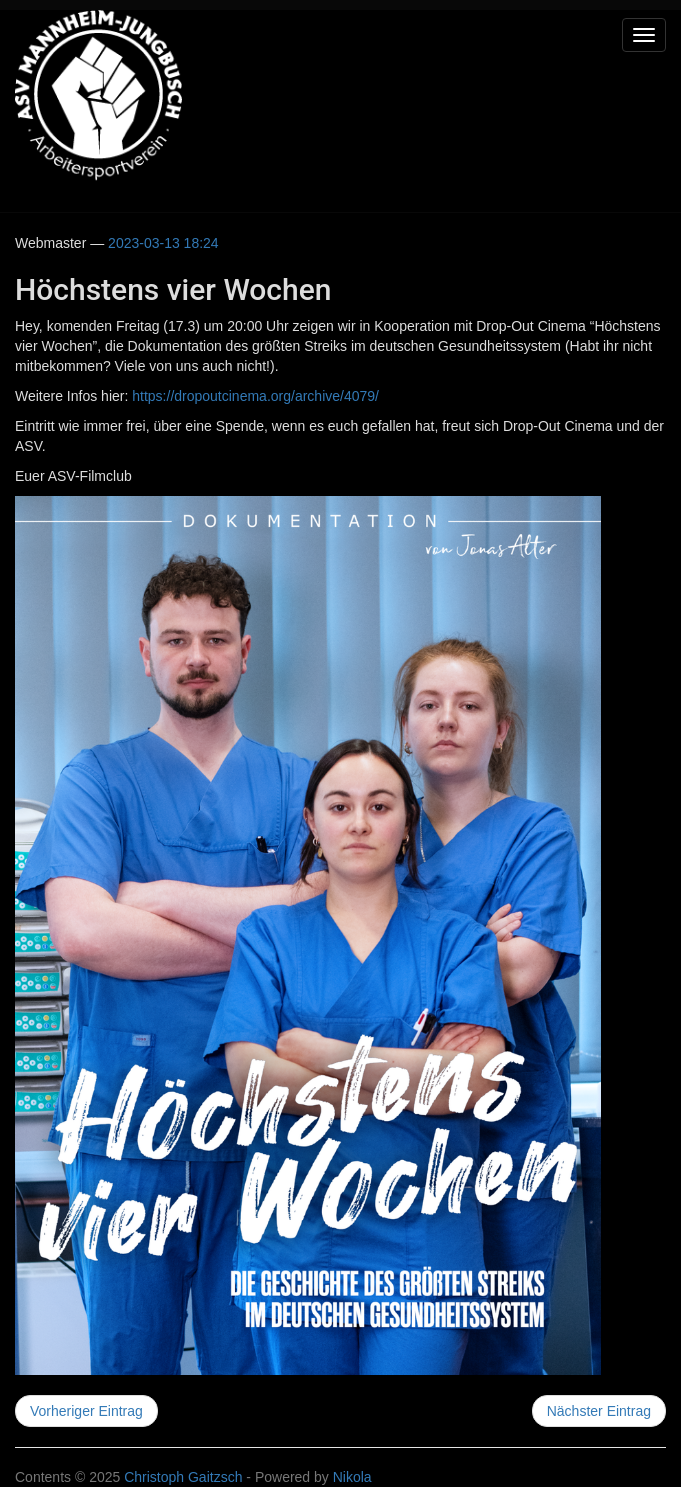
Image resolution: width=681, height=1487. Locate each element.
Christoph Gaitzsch (183, 1477)
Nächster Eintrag (599, 1411)
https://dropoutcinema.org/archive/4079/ (255, 396)
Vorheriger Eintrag (86, 1411)
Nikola (352, 1477)
